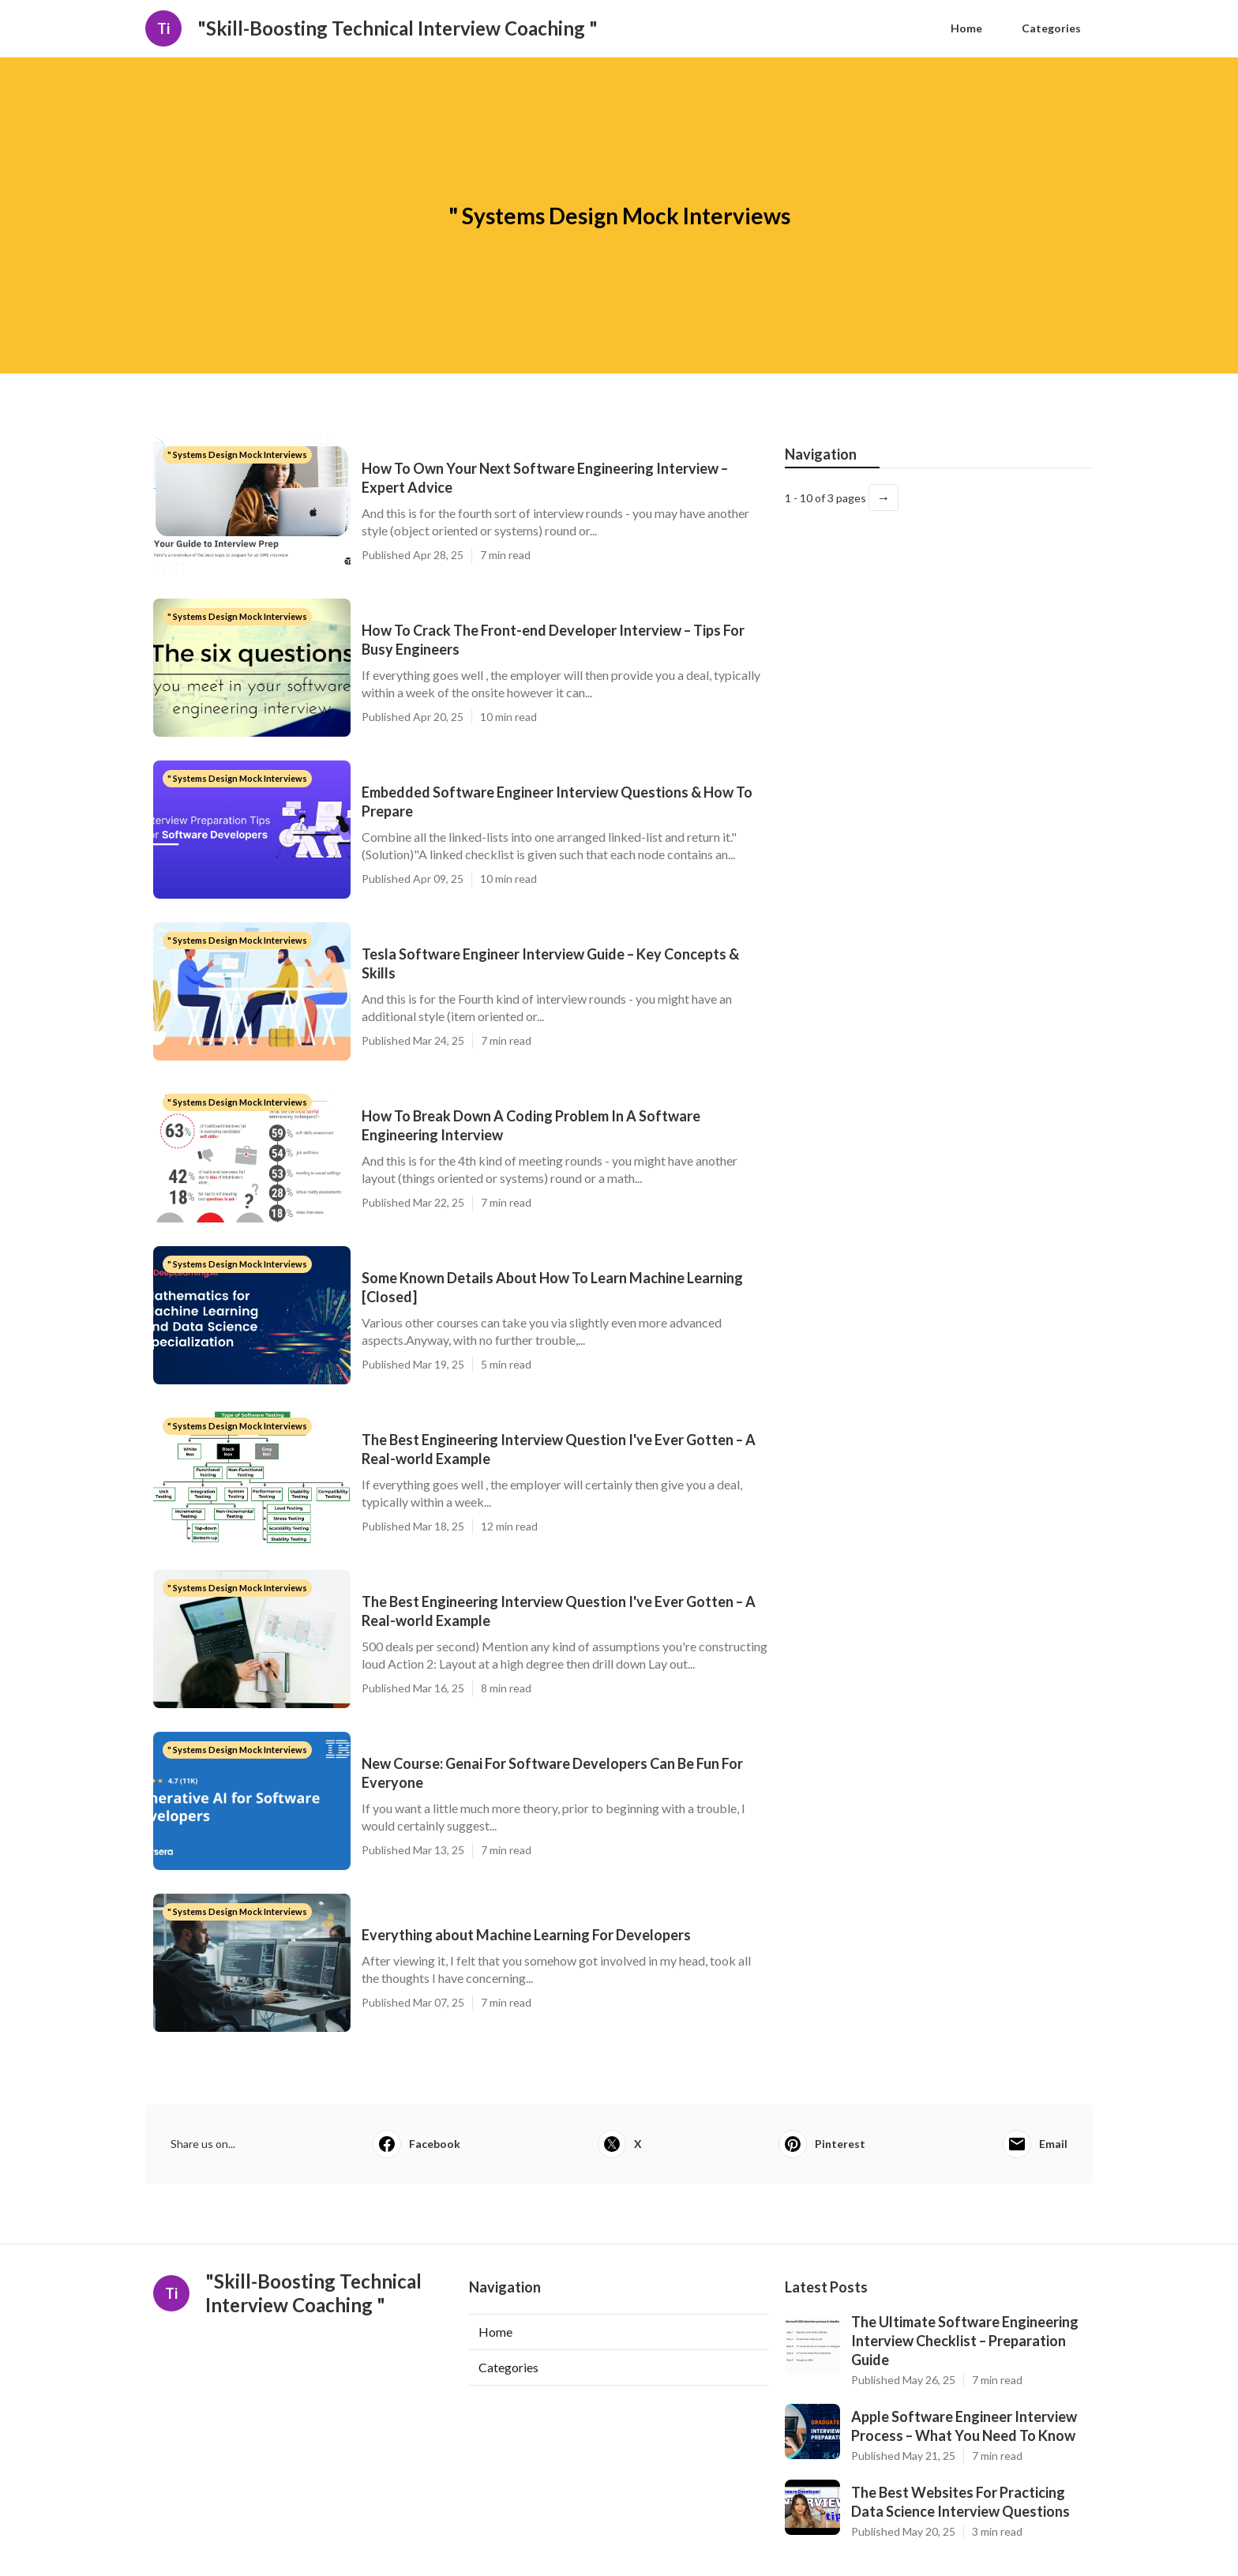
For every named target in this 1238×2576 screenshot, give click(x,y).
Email (1035, 2144)
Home (966, 28)
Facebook (416, 2144)
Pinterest (821, 2144)
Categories (1051, 28)
